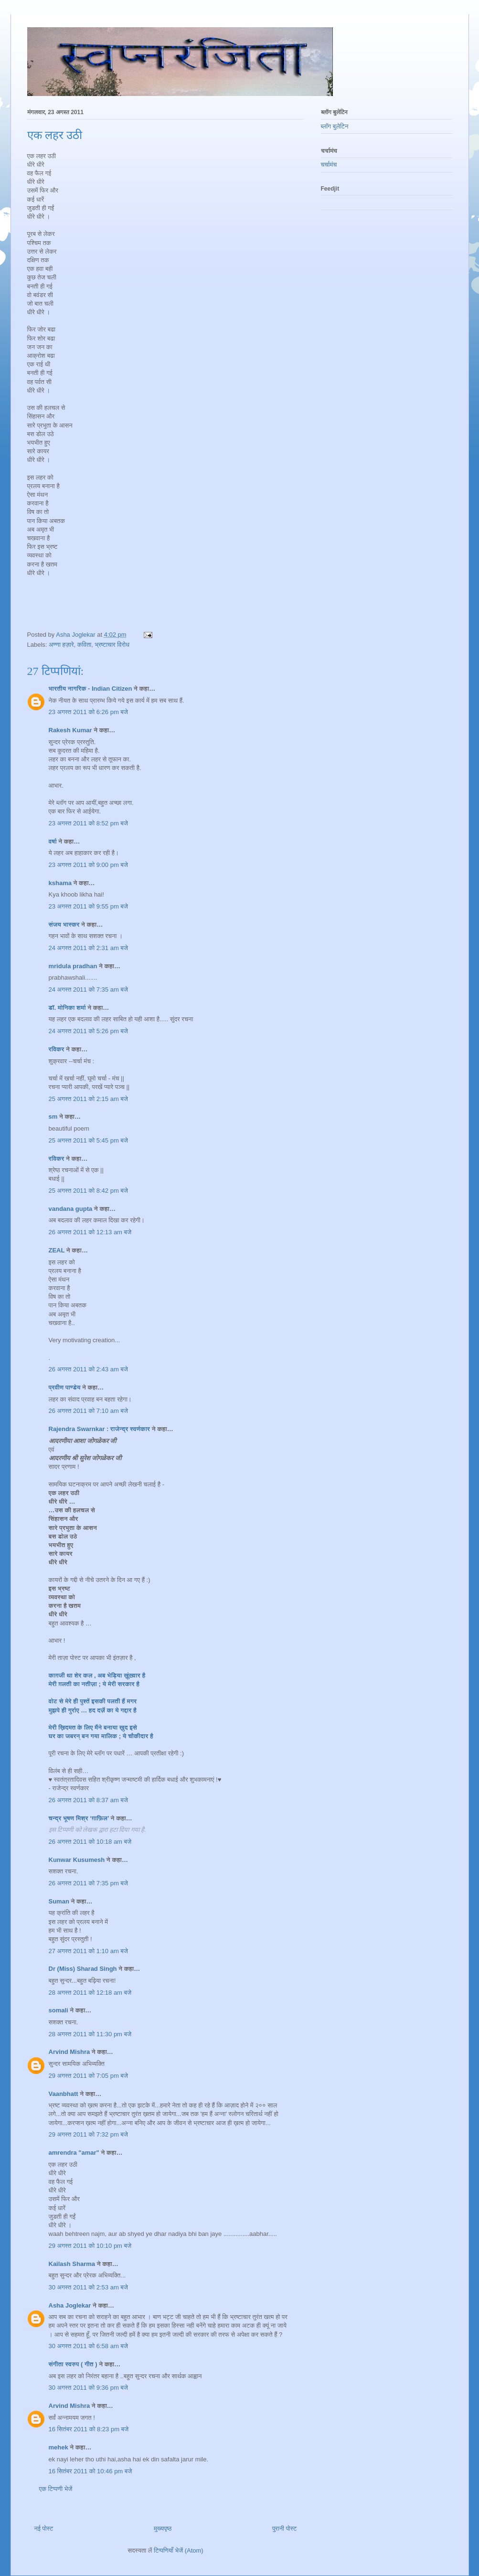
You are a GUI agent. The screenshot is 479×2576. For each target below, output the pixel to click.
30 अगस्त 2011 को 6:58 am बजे (88, 2346)
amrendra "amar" (74, 2152)
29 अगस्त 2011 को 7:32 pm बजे (88, 2134)
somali (58, 2010)
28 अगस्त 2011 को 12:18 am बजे (90, 1992)
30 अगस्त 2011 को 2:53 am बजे (88, 2287)
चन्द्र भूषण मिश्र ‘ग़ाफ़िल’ (79, 1818)
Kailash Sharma (72, 2263)
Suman (59, 1901)
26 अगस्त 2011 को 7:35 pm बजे (88, 1883)
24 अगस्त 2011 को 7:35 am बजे (88, 989)
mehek (58, 2447)
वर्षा (53, 841)
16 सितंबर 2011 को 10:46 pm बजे (90, 2471)
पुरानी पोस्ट (284, 2528)
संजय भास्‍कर (65, 924)
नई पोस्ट (43, 2528)
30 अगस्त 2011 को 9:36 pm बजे (88, 2387)
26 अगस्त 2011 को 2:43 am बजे (88, 1369)
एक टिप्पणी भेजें (56, 2488)
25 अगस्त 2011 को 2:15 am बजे (88, 1098)
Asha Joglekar (70, 2305)
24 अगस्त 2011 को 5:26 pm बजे (88, 1031)
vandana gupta (71, 1208)
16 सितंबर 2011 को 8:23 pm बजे (89, 2429)
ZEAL (57, 1250)
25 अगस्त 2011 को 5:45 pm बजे (88, 1140)
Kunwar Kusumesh (77, 1859)
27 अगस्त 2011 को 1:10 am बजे (88, 1951)
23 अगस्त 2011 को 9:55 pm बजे (88, 906)
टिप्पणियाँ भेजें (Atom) (178, 2550)
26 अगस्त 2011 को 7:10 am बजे (88, 1410)
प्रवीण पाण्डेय (65, 1387)
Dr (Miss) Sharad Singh (83, 1968)
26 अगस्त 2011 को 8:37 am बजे (88, 1800)
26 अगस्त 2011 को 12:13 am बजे (90, 1232)
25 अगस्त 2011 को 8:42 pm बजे (88, 1190)
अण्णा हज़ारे (61, 644)
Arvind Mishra (69, 2051)
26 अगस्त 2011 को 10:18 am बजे (90, 1841)
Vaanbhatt (63, 2093)
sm (53, 1116)
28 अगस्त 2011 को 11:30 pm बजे (90, 2034)
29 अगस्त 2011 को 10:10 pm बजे (90, 2245)
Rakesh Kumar (70, 730)
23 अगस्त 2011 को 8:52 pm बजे (88, 823)
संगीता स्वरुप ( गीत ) (73, 2364)
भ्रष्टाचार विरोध (112, 644)
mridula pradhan (73, 966)
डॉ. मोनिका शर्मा (68, 1007)
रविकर (57, 1049)
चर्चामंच (329, 164)
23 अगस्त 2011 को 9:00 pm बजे (88, 864)
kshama (60, 883)
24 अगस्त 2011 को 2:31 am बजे (88, 947)
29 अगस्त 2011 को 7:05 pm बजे (88, 2075)
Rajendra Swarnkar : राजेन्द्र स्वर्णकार (99, 1428)
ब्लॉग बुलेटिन (335, 126)
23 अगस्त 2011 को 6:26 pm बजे (88, 712)
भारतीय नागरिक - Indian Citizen (90, 688)
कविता (84, 644)
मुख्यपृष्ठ (162, 2528)
